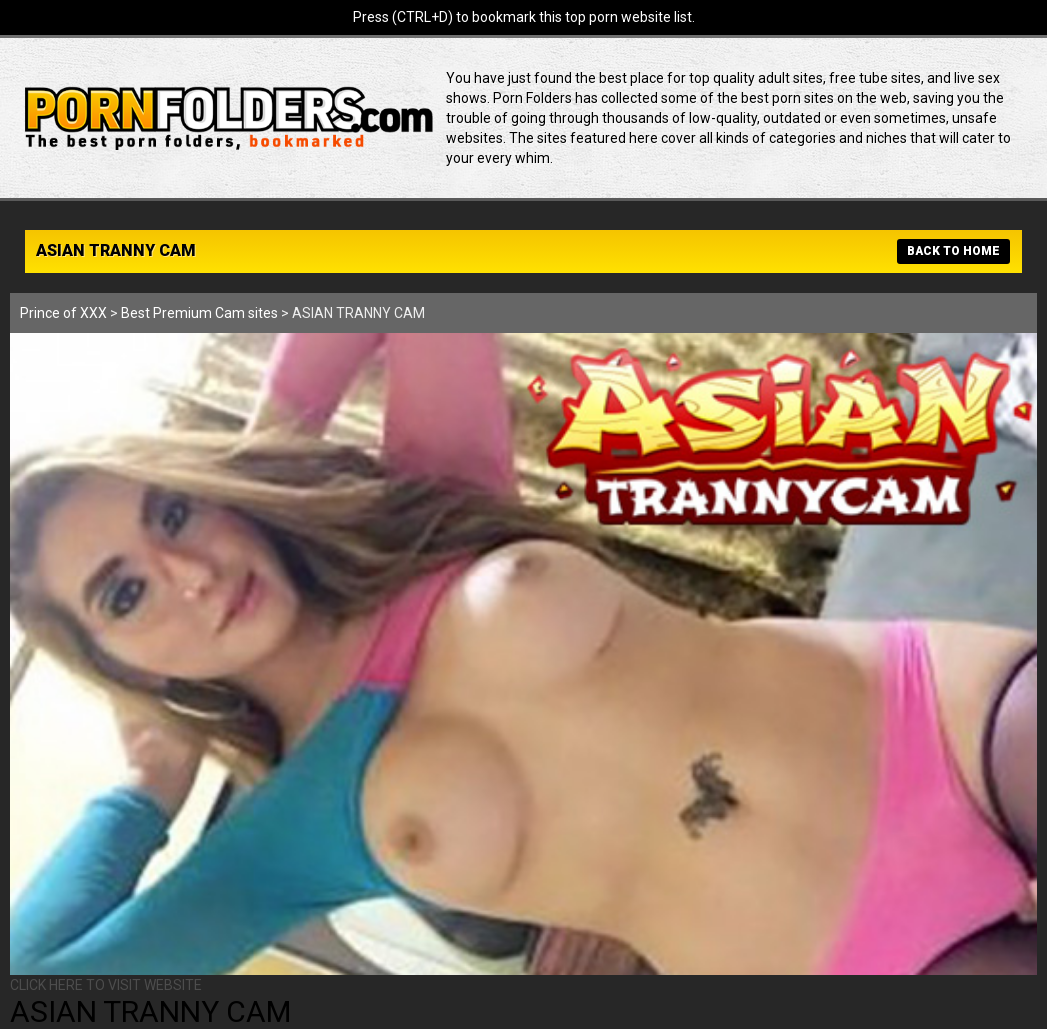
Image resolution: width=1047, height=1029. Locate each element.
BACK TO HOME (953, 251)
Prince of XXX (63, 313)
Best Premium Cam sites (199, 313)
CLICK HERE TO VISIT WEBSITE (106, 985)
